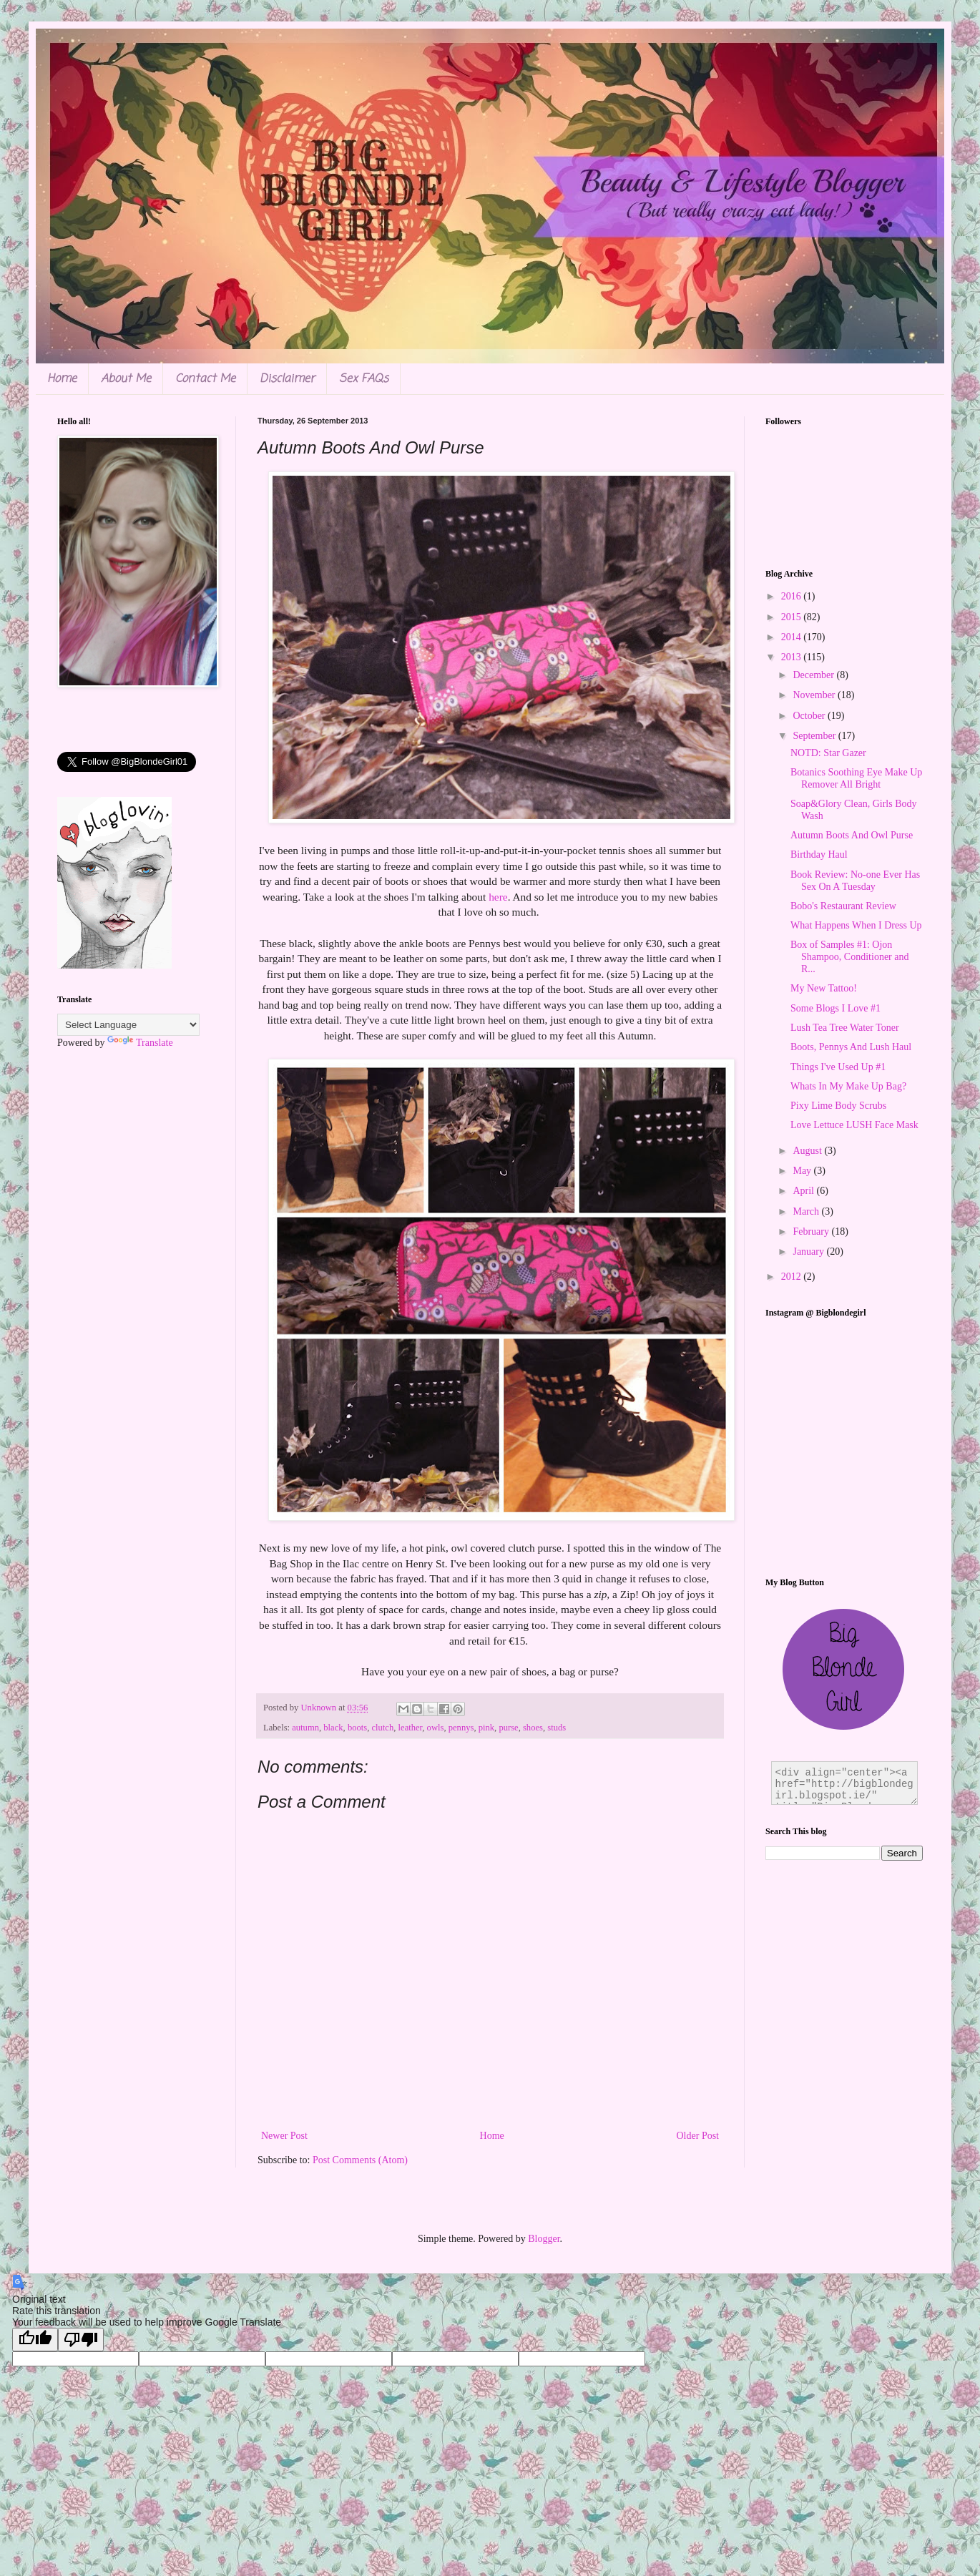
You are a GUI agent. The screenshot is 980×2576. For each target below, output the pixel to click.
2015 (792, 617)
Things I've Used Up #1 (838, 1067)
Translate (140, 1042)
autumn (305, 1728)
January (809, 1251)
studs (556, 1728)
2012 (792, 1276)
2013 (792, 657)
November (815, 695)
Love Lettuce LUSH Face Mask (854, 1125)
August (808, 1150)
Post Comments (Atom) (360, 2160)
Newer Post (284, 2135)
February (812, 1231)
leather (410, 1728)
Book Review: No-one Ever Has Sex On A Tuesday (855, 880)
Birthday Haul (819, 854)
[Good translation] (35, 2339)
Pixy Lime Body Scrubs (838, 1105)
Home (62, 379)
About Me (126, 379)
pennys (461, 1728)
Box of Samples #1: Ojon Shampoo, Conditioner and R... (849, 956)
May (803, 1170)
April (804, 1190)
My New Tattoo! (823, 988)
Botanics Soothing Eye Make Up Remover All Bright (856, 778)
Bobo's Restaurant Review (843, 906)
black (333, 1728)
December (814, 675)
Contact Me (205, 379)
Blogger (543, 2238)
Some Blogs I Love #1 (835, 1008)
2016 (792, 596)
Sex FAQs (363, 379)
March (807, 1211)
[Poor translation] (81, 2339)
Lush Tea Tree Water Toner (844, 1027)
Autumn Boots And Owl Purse (851, 835)
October (810, 715)
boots (357, 1728)
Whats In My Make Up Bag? (848, 1086)
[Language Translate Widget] (128, 1025)
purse (508, 1728)
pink (486, 1728)
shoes (533, 1728)
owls (435, 1728)
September (815, 735)
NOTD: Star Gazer (828, 753)
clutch (382, 1728)
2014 (792, 637)
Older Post (698, 2135)
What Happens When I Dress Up (856, 925)
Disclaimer (287, 379)
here (498, 897)
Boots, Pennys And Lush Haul (850, 1047)
